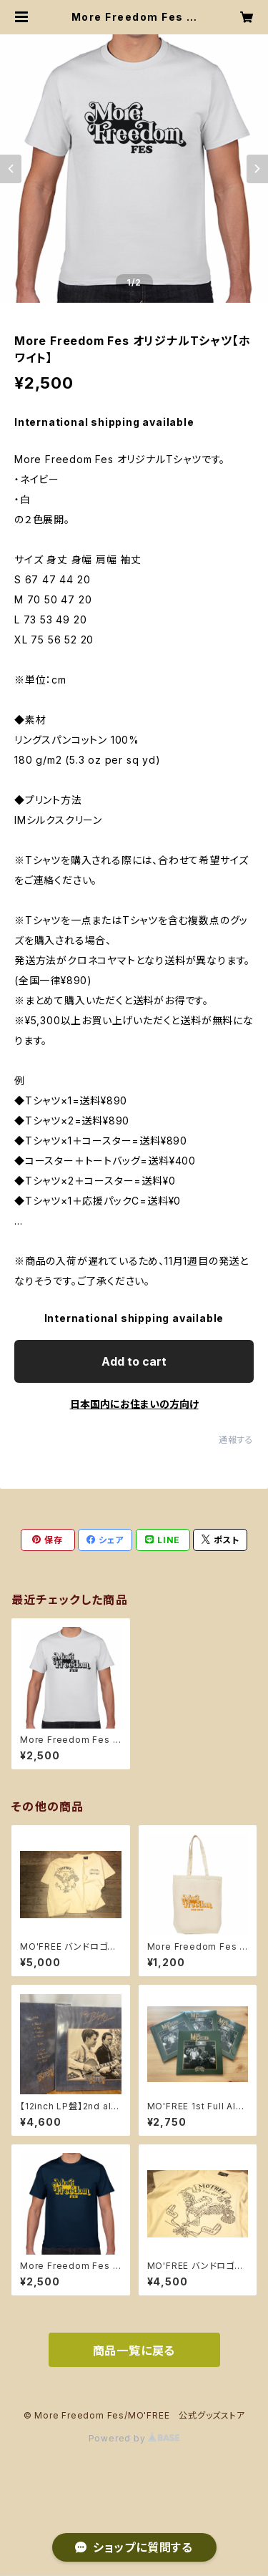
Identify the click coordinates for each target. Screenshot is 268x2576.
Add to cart (134, 1361)
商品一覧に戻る (134, 2350)
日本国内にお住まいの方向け (134, 1404)
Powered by (134, 2438)
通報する (236, 1439)
